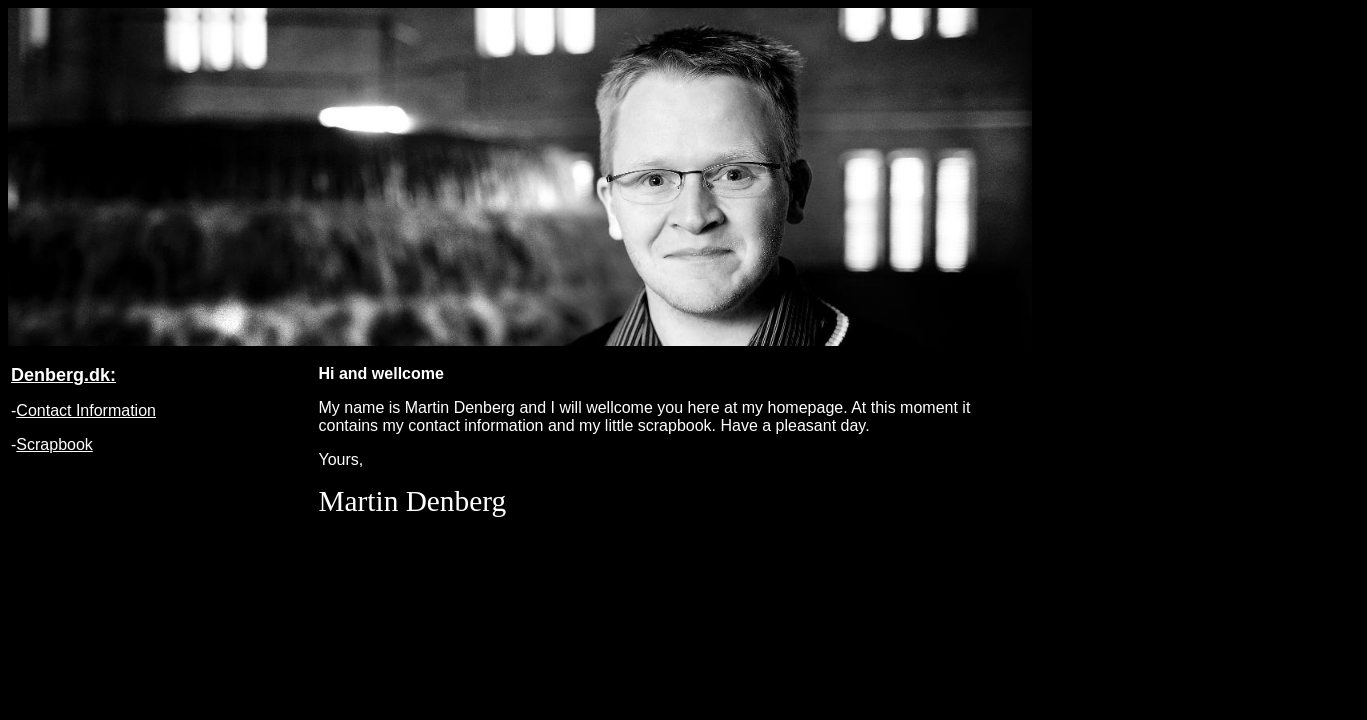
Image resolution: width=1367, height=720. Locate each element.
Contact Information (86, 410)
